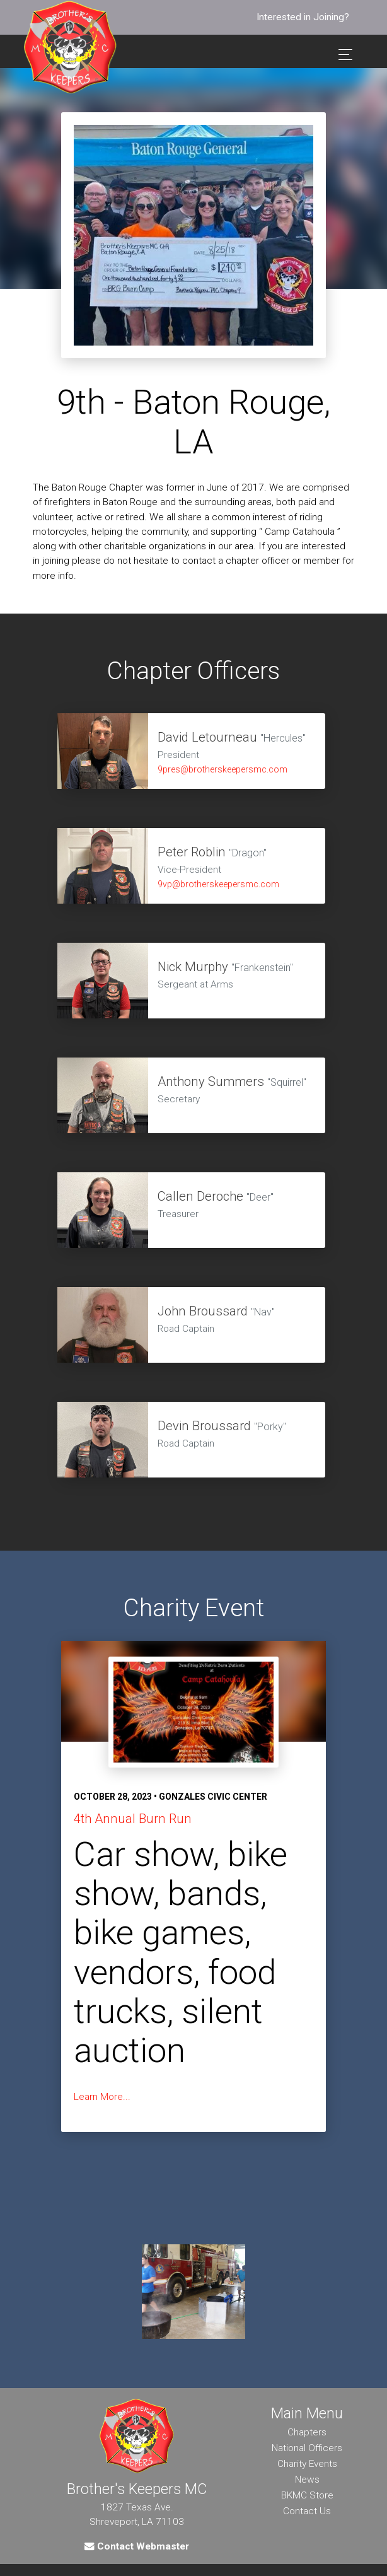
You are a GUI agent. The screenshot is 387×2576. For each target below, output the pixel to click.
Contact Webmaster (136, 2546)
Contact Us (307, 2511)
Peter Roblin (192, 852)
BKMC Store (307, 2495)
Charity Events (307, 2463)
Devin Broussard (204, 1425)
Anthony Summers (211, 1081)
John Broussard (203, 1311)
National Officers (307, 2448)
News (307, 2479)
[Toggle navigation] (342, 54)
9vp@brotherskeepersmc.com (218, 884)
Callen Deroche (200, 1196)
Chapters (306, 2432)
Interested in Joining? (303, 17)
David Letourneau (209, 737)
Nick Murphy (193, 966)
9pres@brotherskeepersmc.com (222, 769)
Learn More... (102, 2096)
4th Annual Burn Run (133, 1818)
